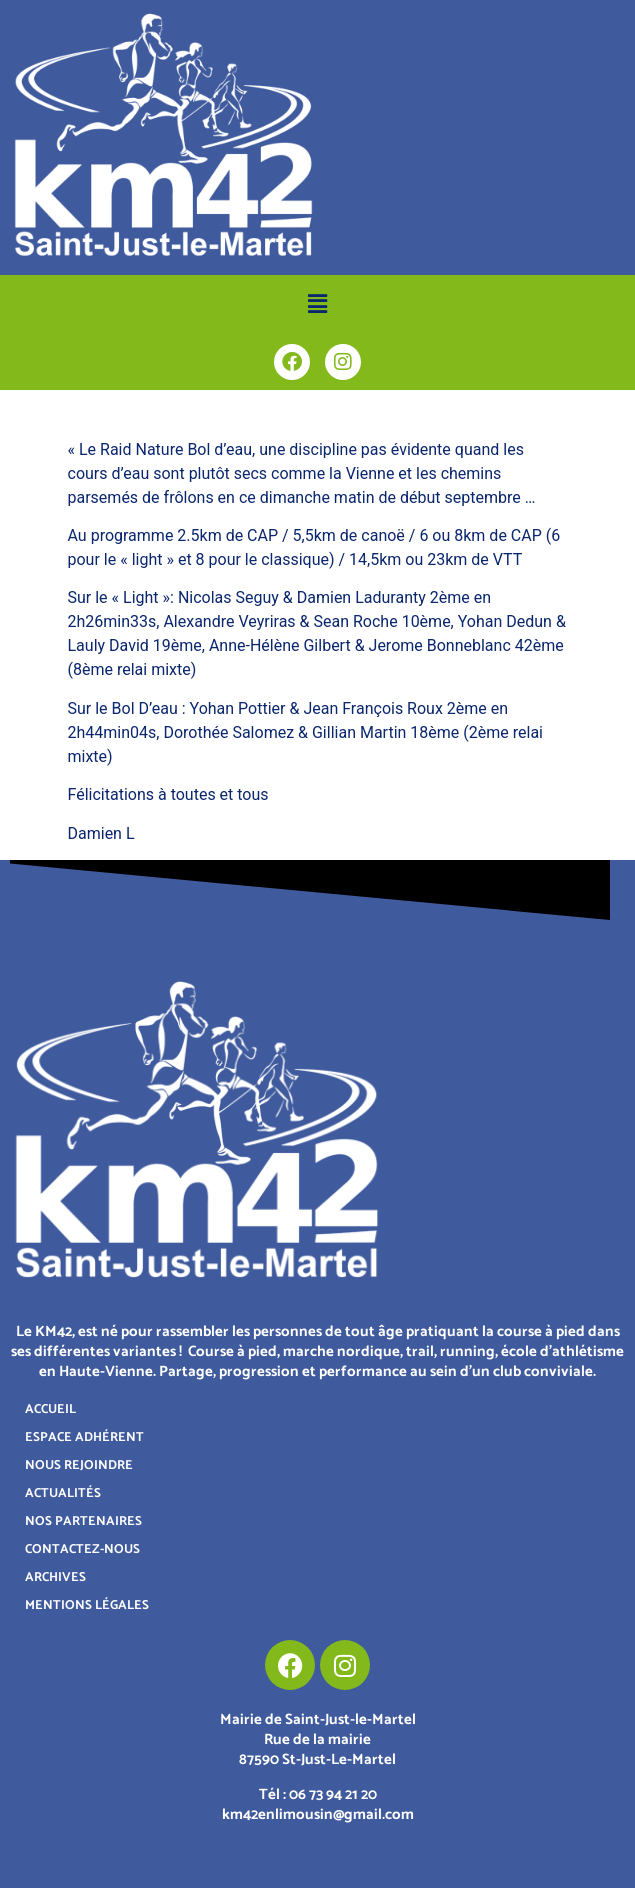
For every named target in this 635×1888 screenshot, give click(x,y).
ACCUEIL (50, 1409)
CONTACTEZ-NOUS (82, 1549)
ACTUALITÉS (63, 1493)
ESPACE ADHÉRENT (84, 1437)
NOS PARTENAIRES (83, 1521)
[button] (317, 304)
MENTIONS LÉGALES (87, 1605)
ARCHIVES (55, 1577)
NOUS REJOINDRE (79, 1465)
